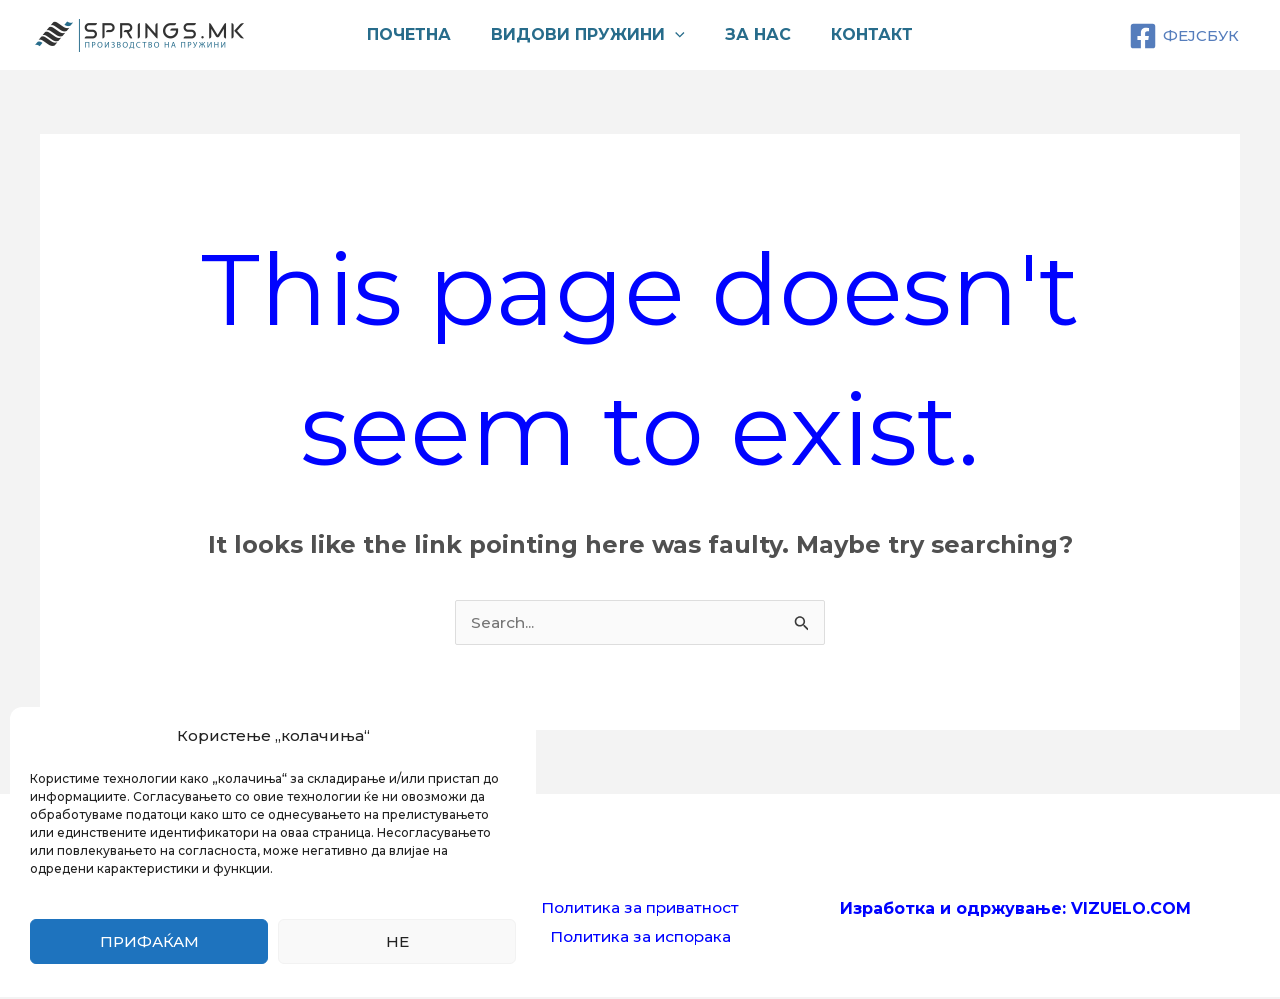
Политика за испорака (640, 938)
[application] (679, 35)
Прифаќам (149, 941)
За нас (754, 34)
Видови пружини (592, 35)
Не (397, 941)
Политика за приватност (640, 908)
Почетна (421, 34)
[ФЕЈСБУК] (1184, 36)
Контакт (860, 34)
